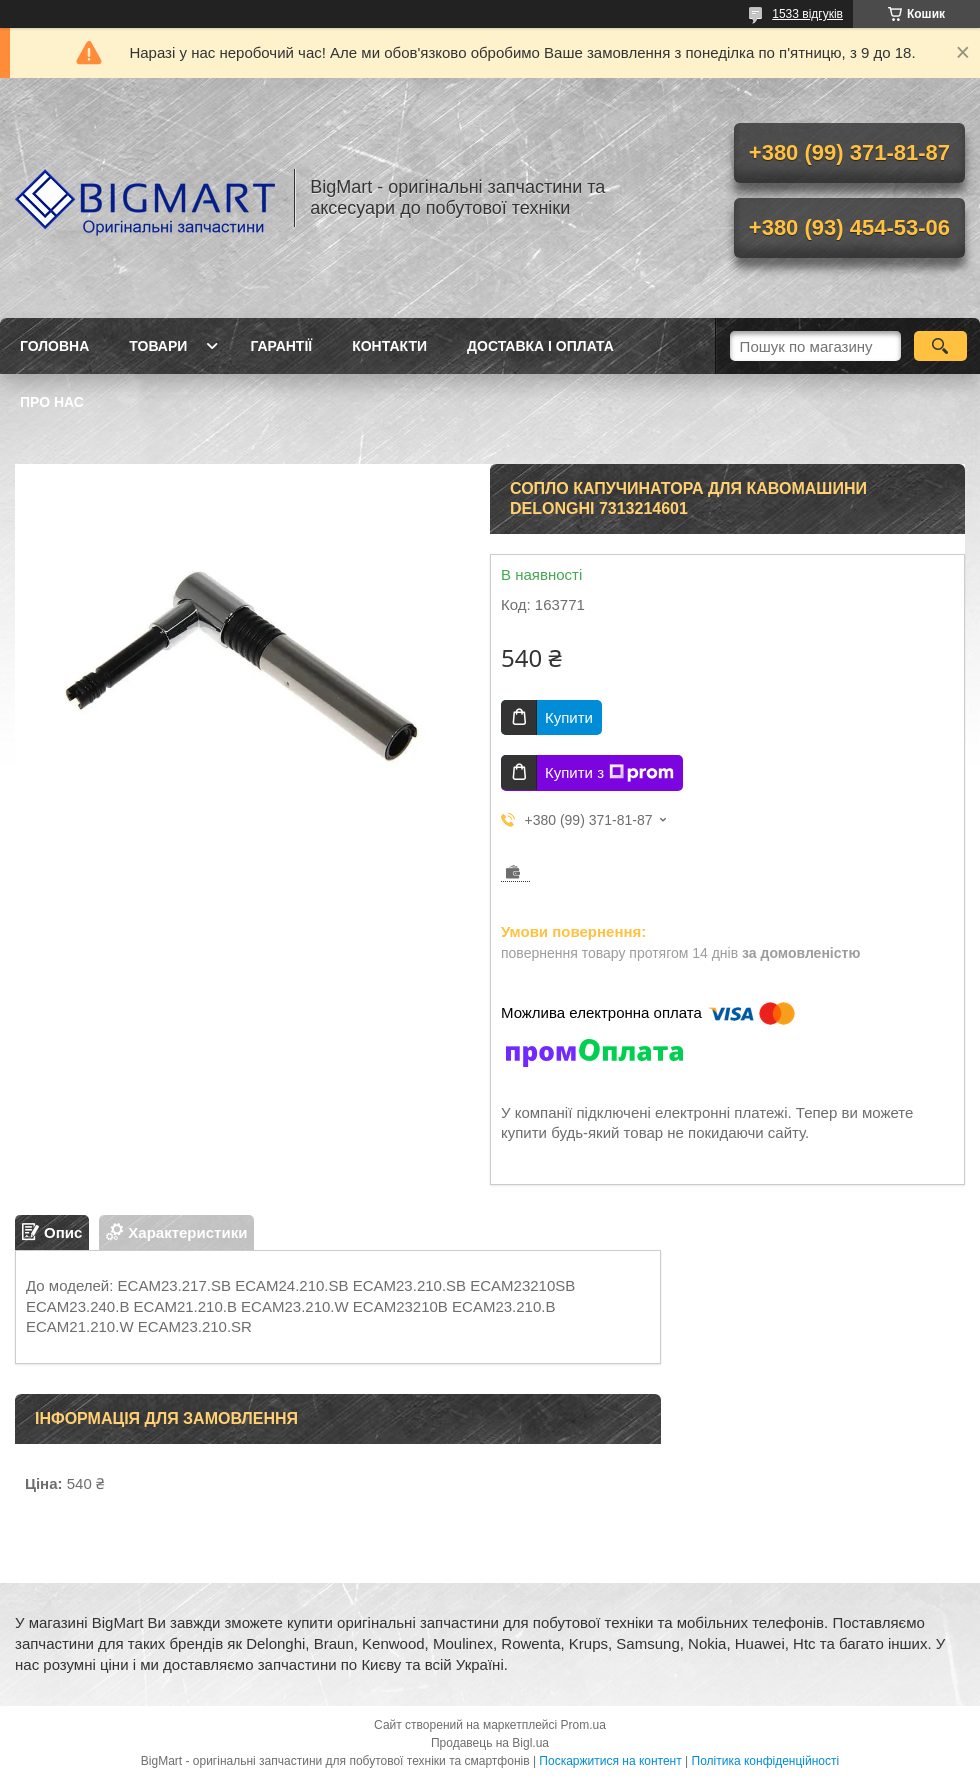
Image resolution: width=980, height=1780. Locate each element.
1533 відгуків (807, 14)
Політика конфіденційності (766, 1761)
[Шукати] (940, 346)
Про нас (52, 402)
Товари (158, 346)
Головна (54, 346)
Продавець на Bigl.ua (490, 1743)
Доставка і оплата (540, 346)
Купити (569, 717)
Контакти (389, 346)
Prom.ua (583, 1725)
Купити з (609, 773)
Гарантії (281, 346)
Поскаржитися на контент (610, 1761)
